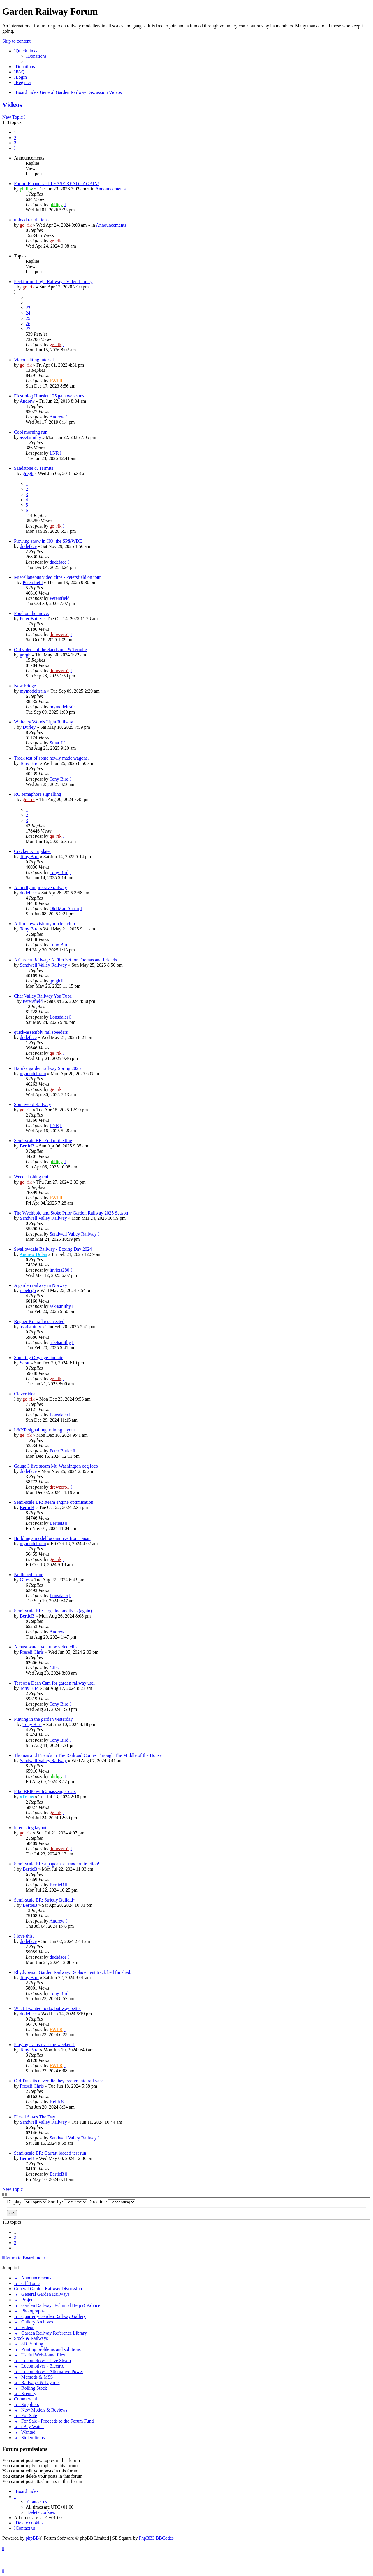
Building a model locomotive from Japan (52, 1538)
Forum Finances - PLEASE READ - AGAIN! (56, 183)
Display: (27, 2201)
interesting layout (30, 1827)
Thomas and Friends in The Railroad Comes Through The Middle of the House (88, 1755)
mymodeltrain (33, 690)
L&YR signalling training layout (44, 1429)
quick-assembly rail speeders (41, 1032)
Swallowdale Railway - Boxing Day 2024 (53, 1249)
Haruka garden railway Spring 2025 (47, 1068)
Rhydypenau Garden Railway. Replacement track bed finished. (72, 1972)
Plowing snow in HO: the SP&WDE (48, 541)
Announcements (110, 188)
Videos (12, 104)
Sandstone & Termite (33, 468)
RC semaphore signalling (37, 794)
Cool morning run (30, 432)
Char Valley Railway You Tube (43, 995)
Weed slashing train (32, 1176)
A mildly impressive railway (40, 887)
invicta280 (59, 1270)
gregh (28, 473)
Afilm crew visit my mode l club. (45, 923)
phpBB (32, 2537)
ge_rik (26, 224)
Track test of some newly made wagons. (51, 758)
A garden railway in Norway (40, 1285)
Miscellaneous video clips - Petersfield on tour (57, 577)
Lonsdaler (59, 1016)
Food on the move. (31, 613)
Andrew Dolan (33, 1254)
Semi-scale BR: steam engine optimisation (53, 1502)
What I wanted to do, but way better (47, 2008)
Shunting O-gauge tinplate (38, 1357)
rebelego (28, 1290)
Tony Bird (29, 763)
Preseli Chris (32, 1652)
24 (28, 313)
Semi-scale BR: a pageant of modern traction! (56, 1863)
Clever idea (24, 1393)
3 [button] (15, 142)
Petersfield (33, 582)
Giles (25, 1579)
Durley (29, 727)
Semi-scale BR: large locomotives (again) (53, 1610)
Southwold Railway (32, 1104)
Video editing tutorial (34, 359)
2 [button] (15, 137)
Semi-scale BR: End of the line (43, 1140)
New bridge (25, 685)
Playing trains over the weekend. (44, 2044)
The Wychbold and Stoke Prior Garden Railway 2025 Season (71, 1212)
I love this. (24, 1936)
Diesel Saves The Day (34, 2116)
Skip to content (16, 40)
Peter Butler (31, 618)
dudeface (28, 546)
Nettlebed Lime (28, 1574)
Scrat (24, 1362)
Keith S (57, 2101)
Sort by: (67, 2201)
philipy (26, 188)
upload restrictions (31, 219)
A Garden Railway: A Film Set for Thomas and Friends (65, 959)
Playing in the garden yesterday (43, 1719)
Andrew (27, 401)
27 (28, 328)
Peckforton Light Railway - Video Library (53, 281)
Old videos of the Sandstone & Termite (50, 649)
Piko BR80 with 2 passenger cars (45, 1791)
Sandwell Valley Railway (43, 965)
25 (28, 318)
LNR (54, 453)
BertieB (27, 1145)
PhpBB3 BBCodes (156, 2537)
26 (28, 323)
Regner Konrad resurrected (39, 1321)
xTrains (27, 1796)
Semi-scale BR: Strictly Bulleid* (44, 1899)
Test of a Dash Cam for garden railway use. (54, 1682)
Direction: (111, 2201)
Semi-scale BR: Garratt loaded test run (50, 2153)
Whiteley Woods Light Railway (43, 721)
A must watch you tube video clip (45, 1646)
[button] (15, 148)
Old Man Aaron (64, 908)
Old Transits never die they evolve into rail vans (59, 2080)
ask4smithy (30, 437)
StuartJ (56, 742)
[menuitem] (36, 56)
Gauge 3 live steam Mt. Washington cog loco (56, 1466)
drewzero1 (59, 634)
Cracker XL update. (32, 851)
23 (28, 307)
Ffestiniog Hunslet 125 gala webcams (49, 395)
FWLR (56, 380)
